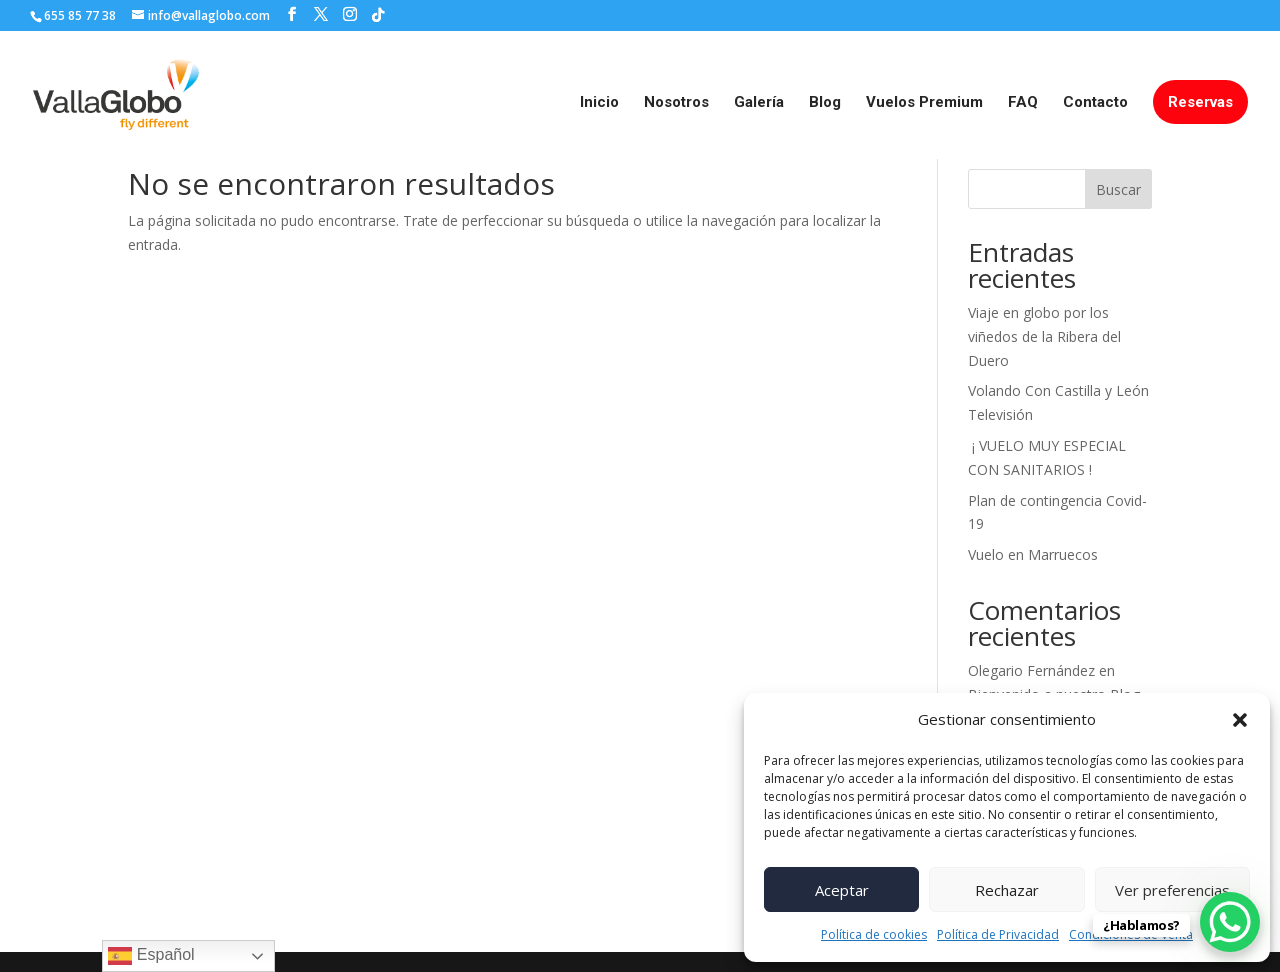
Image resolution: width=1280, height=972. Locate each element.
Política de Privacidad (998, 934)
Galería (759, 103)
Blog (825, 103)
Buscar (1118, 189)
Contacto (1095, 103)
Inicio (599, 103)
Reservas (1200, 102)
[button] (1240, 720)
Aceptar (842, 890)
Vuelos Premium (924, 103)
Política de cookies (874, 934)
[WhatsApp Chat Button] (1230, 922)
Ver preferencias (1172, 890)
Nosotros (676, 103)
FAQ (1023, 103)
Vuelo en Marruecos (1033, 554)
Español (151, 956)
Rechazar (1007, 890)
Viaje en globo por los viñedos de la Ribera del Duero (1044, 336)
